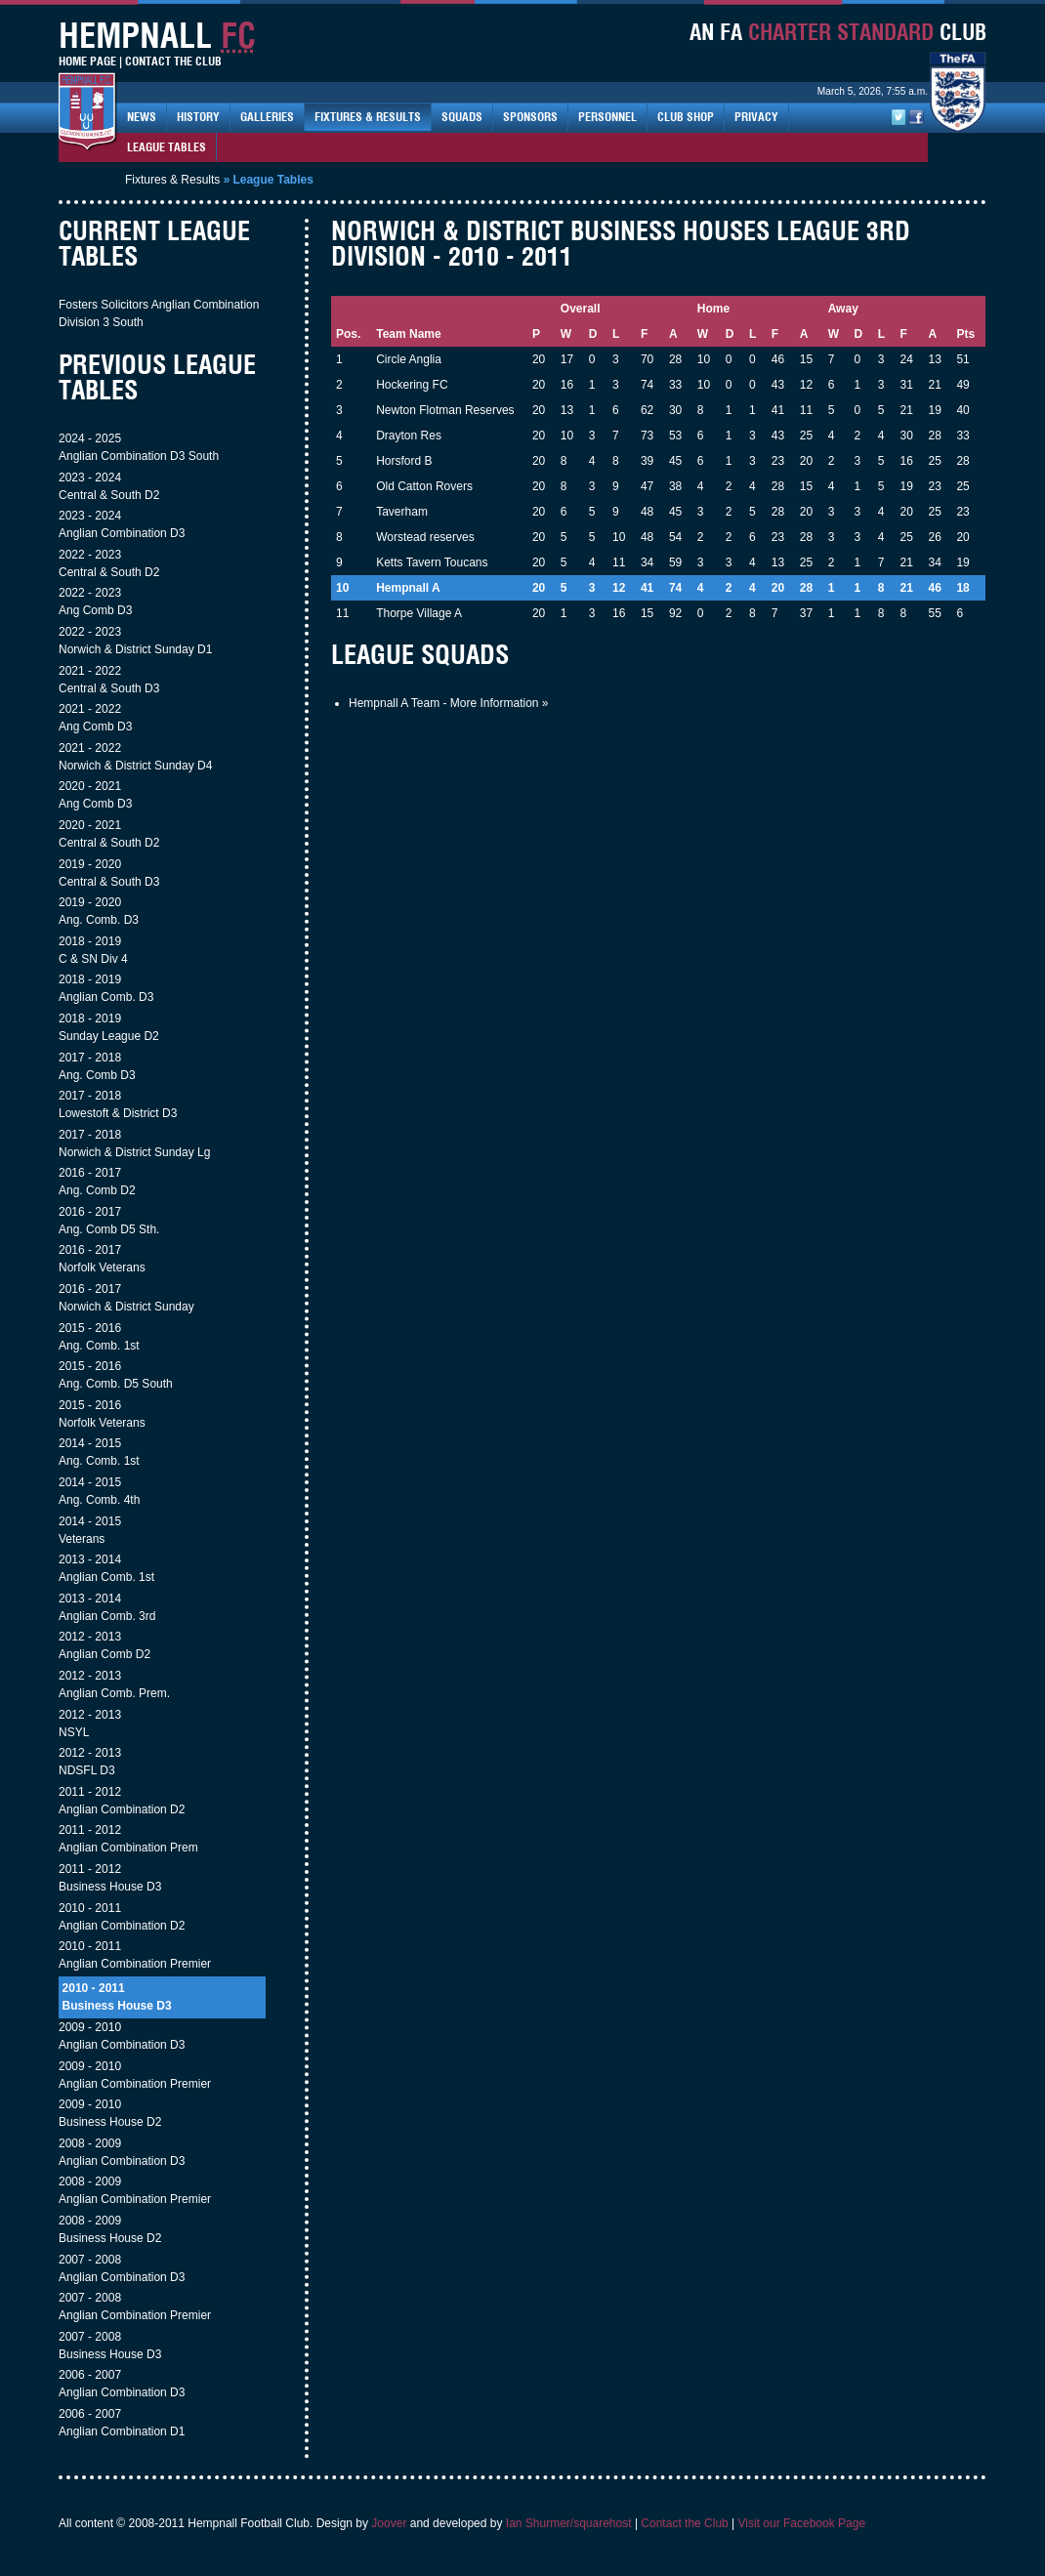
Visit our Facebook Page (802, 2523)
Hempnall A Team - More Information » (449, 703)
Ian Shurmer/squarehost (569, 2523)
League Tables (166, 147)
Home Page (87, 61)
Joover (388, 2523)
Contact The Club (173, 61)
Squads (461, 116)
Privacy (756, 116)
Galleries (267, 116)
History (198, 116)
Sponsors (530, 116)
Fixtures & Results (367, 116)
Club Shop (685, 116)
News (141, 116)
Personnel (607, 116)
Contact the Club (684, 2523)
